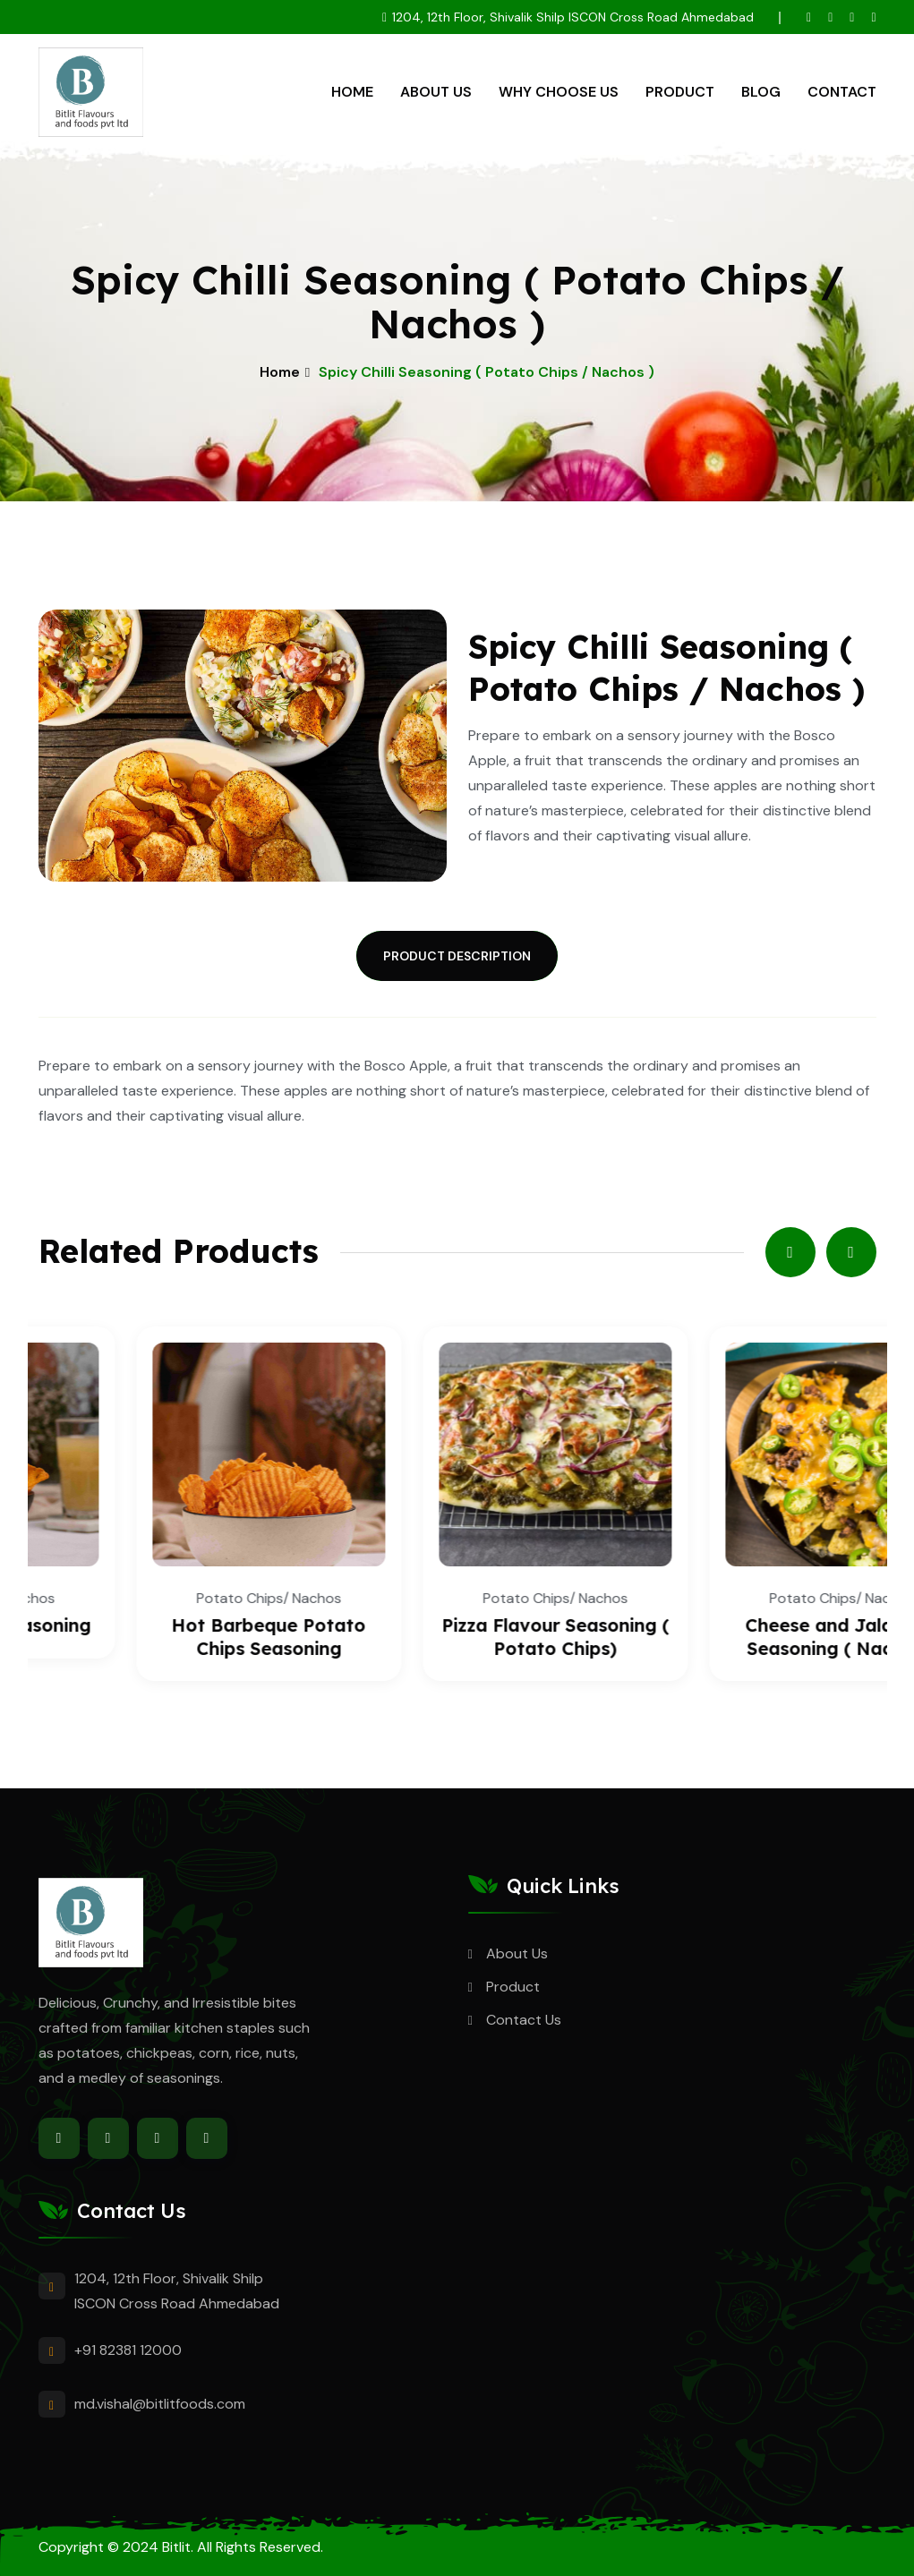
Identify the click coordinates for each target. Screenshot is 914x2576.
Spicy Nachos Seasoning (171, 1625)
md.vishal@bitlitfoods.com (159, 2403)
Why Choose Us (559, 91)
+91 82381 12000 (128, 2350)
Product (679, 91)
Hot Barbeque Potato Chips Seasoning (457, 1636)
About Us (436, 91)
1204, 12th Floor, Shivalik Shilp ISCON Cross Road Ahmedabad (573, 17)
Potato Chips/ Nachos (170, 1598)
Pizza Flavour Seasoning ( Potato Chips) (744, 1636)
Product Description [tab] (457, 956)
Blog (761, 91)
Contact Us (523, 2019)
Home (352, 91)
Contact (841, 91)
